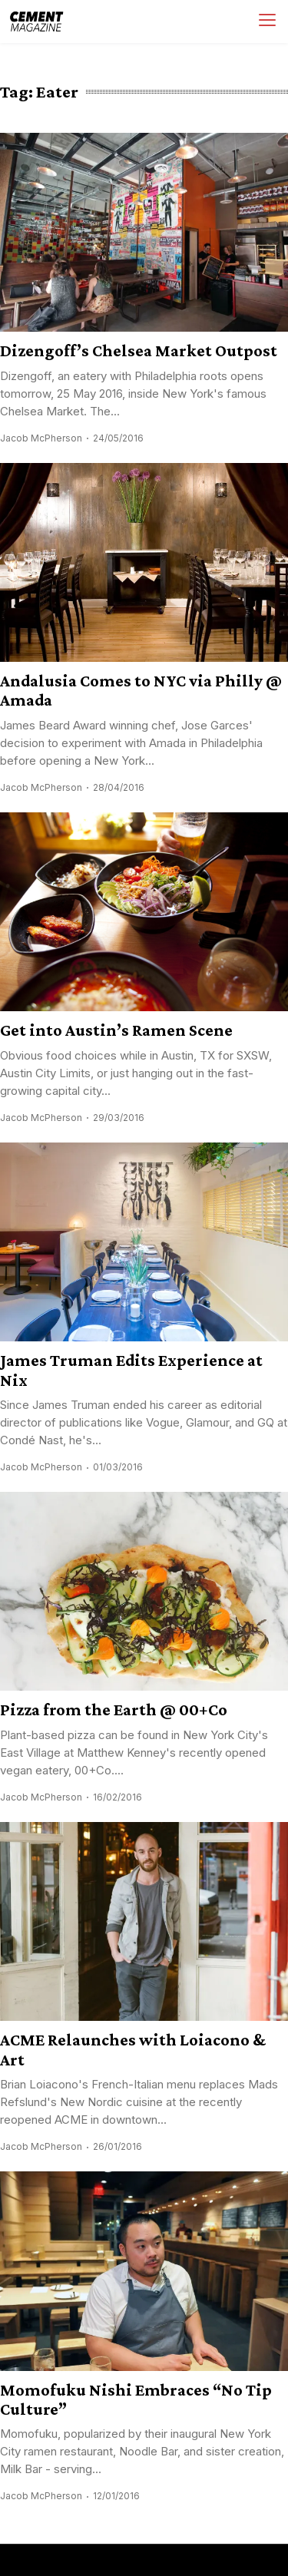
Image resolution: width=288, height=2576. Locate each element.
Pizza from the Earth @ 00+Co (113, 1709)
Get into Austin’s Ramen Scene (116, 1030)
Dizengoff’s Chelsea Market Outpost (138, 350)
